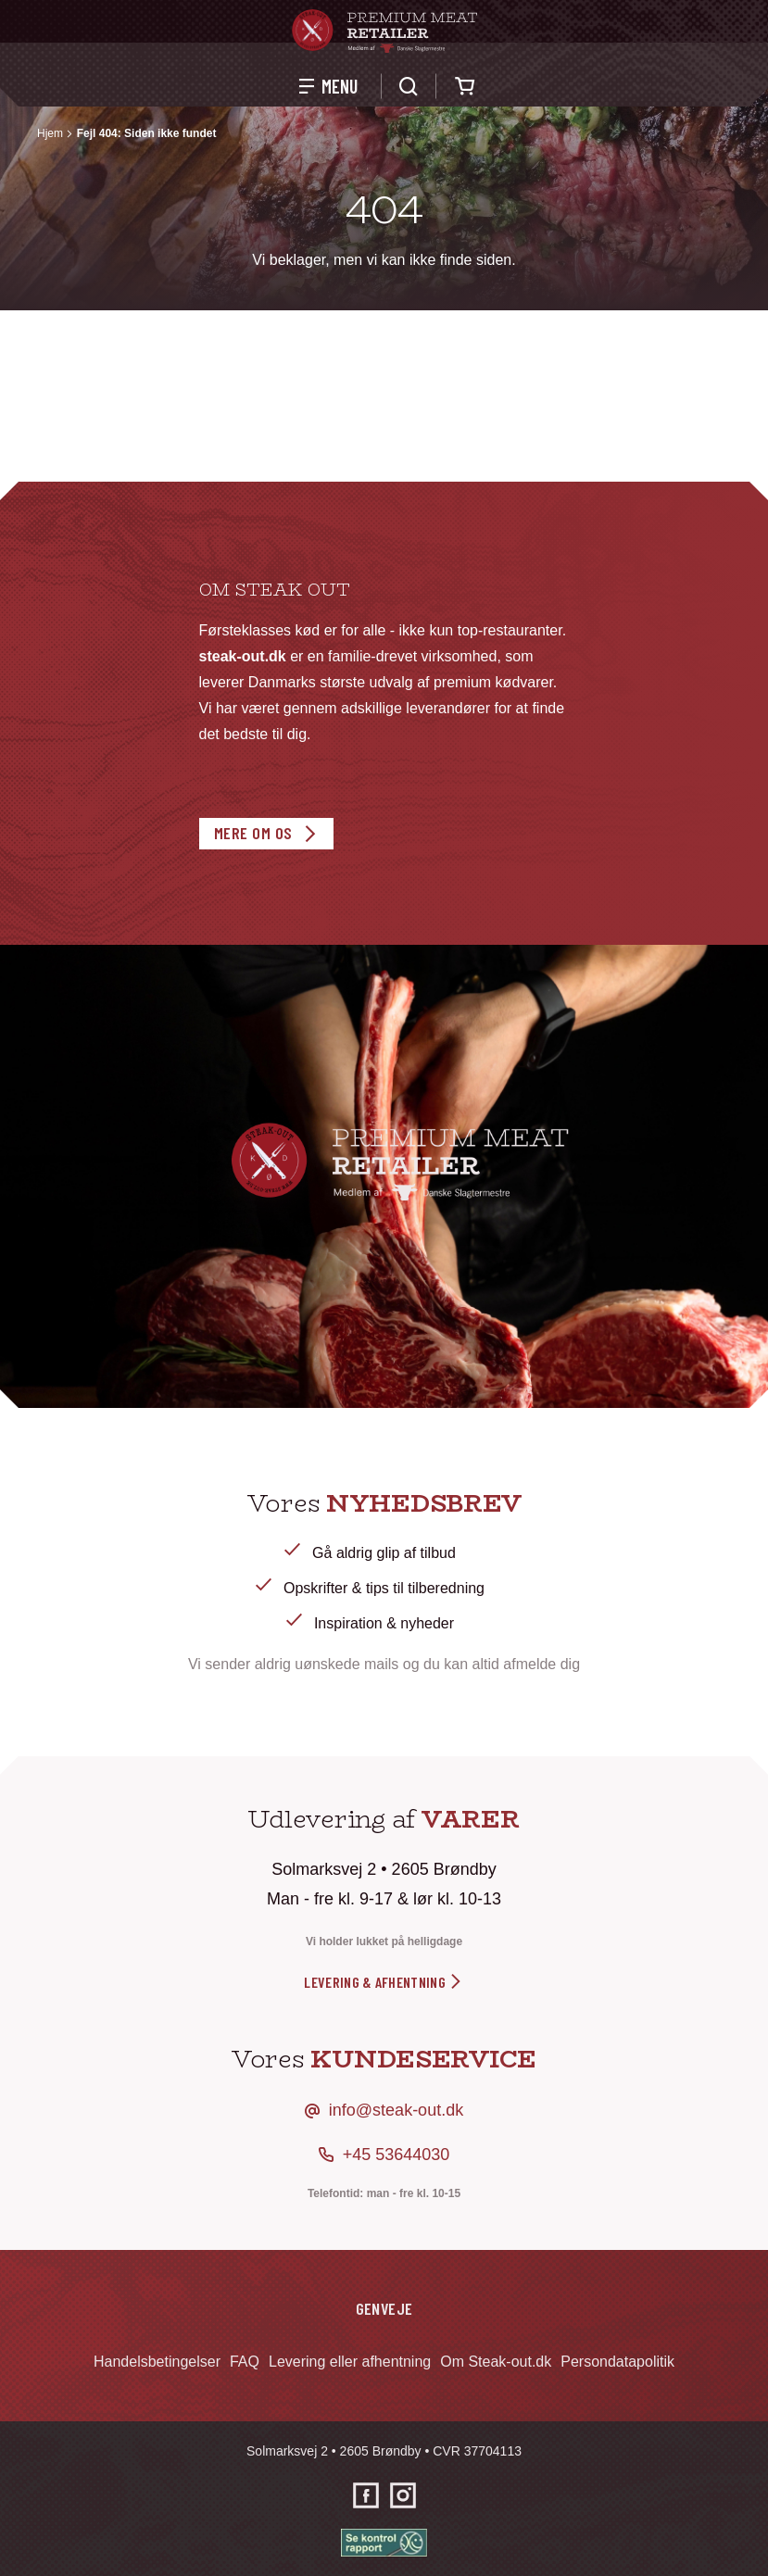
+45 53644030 (396, 2154)
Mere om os (253, 833)
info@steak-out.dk (396, 2110)
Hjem (50, 133)
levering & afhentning (383, 1982)
